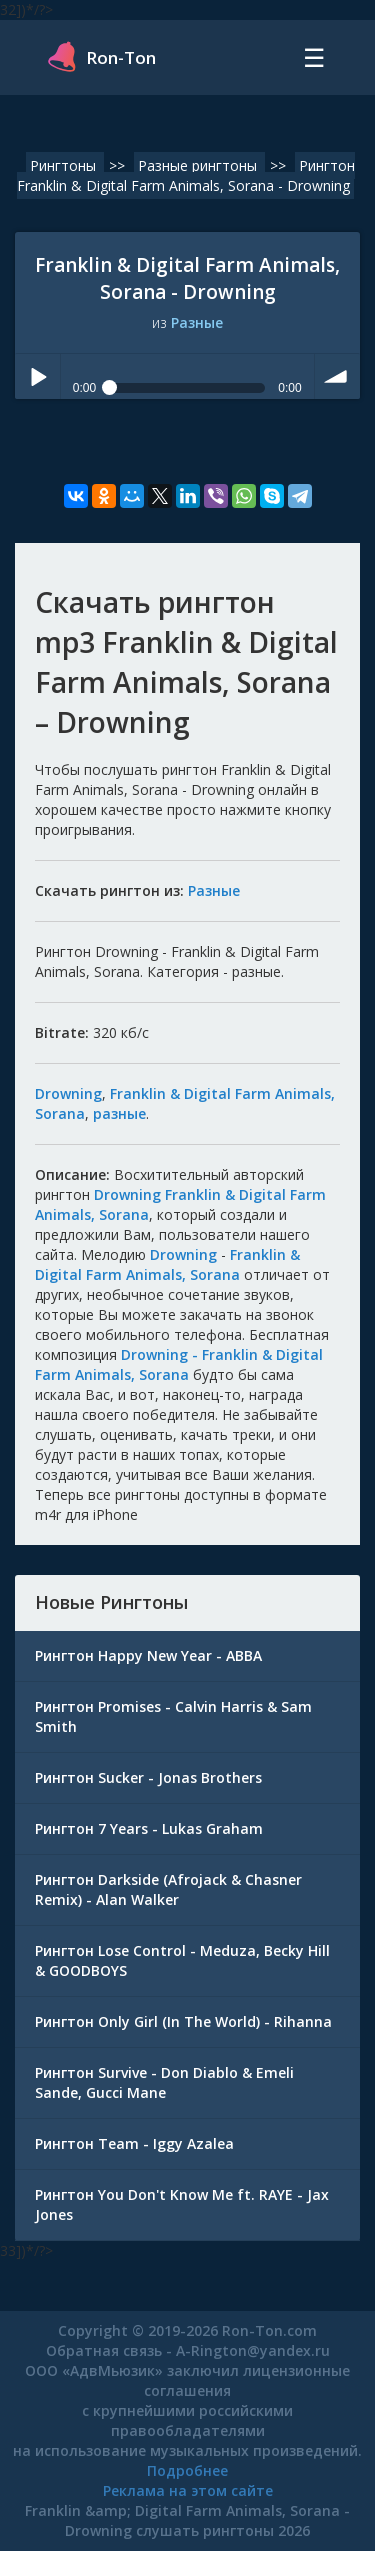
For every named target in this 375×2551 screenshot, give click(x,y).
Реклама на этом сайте (188, 2490)
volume (337, 376)
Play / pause (37, 376)
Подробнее (187, 2470)
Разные (197, 322)
